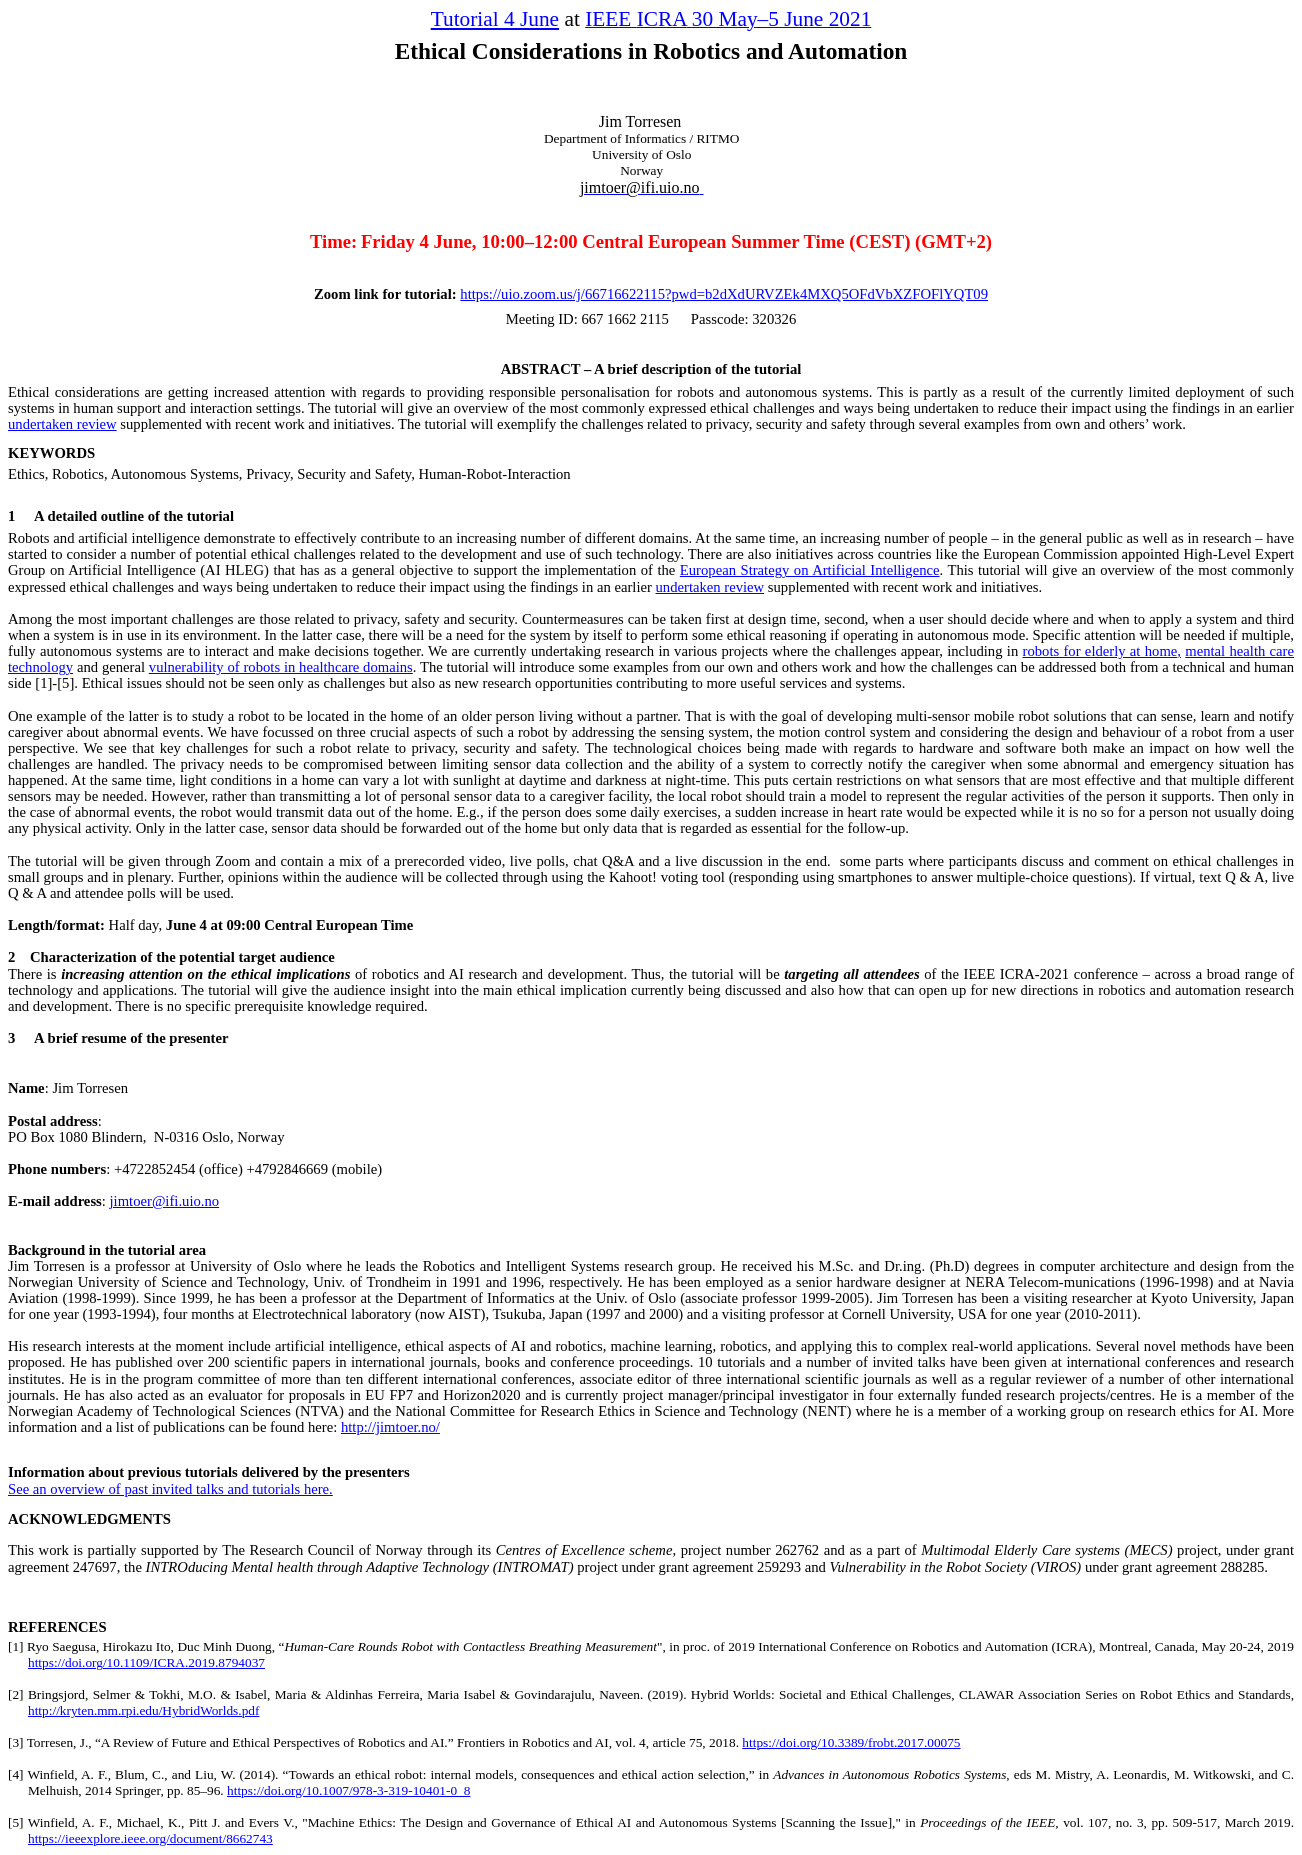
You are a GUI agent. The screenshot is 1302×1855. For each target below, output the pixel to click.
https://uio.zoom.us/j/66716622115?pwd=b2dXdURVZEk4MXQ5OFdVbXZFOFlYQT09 (724, 294)
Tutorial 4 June (495, 19)
